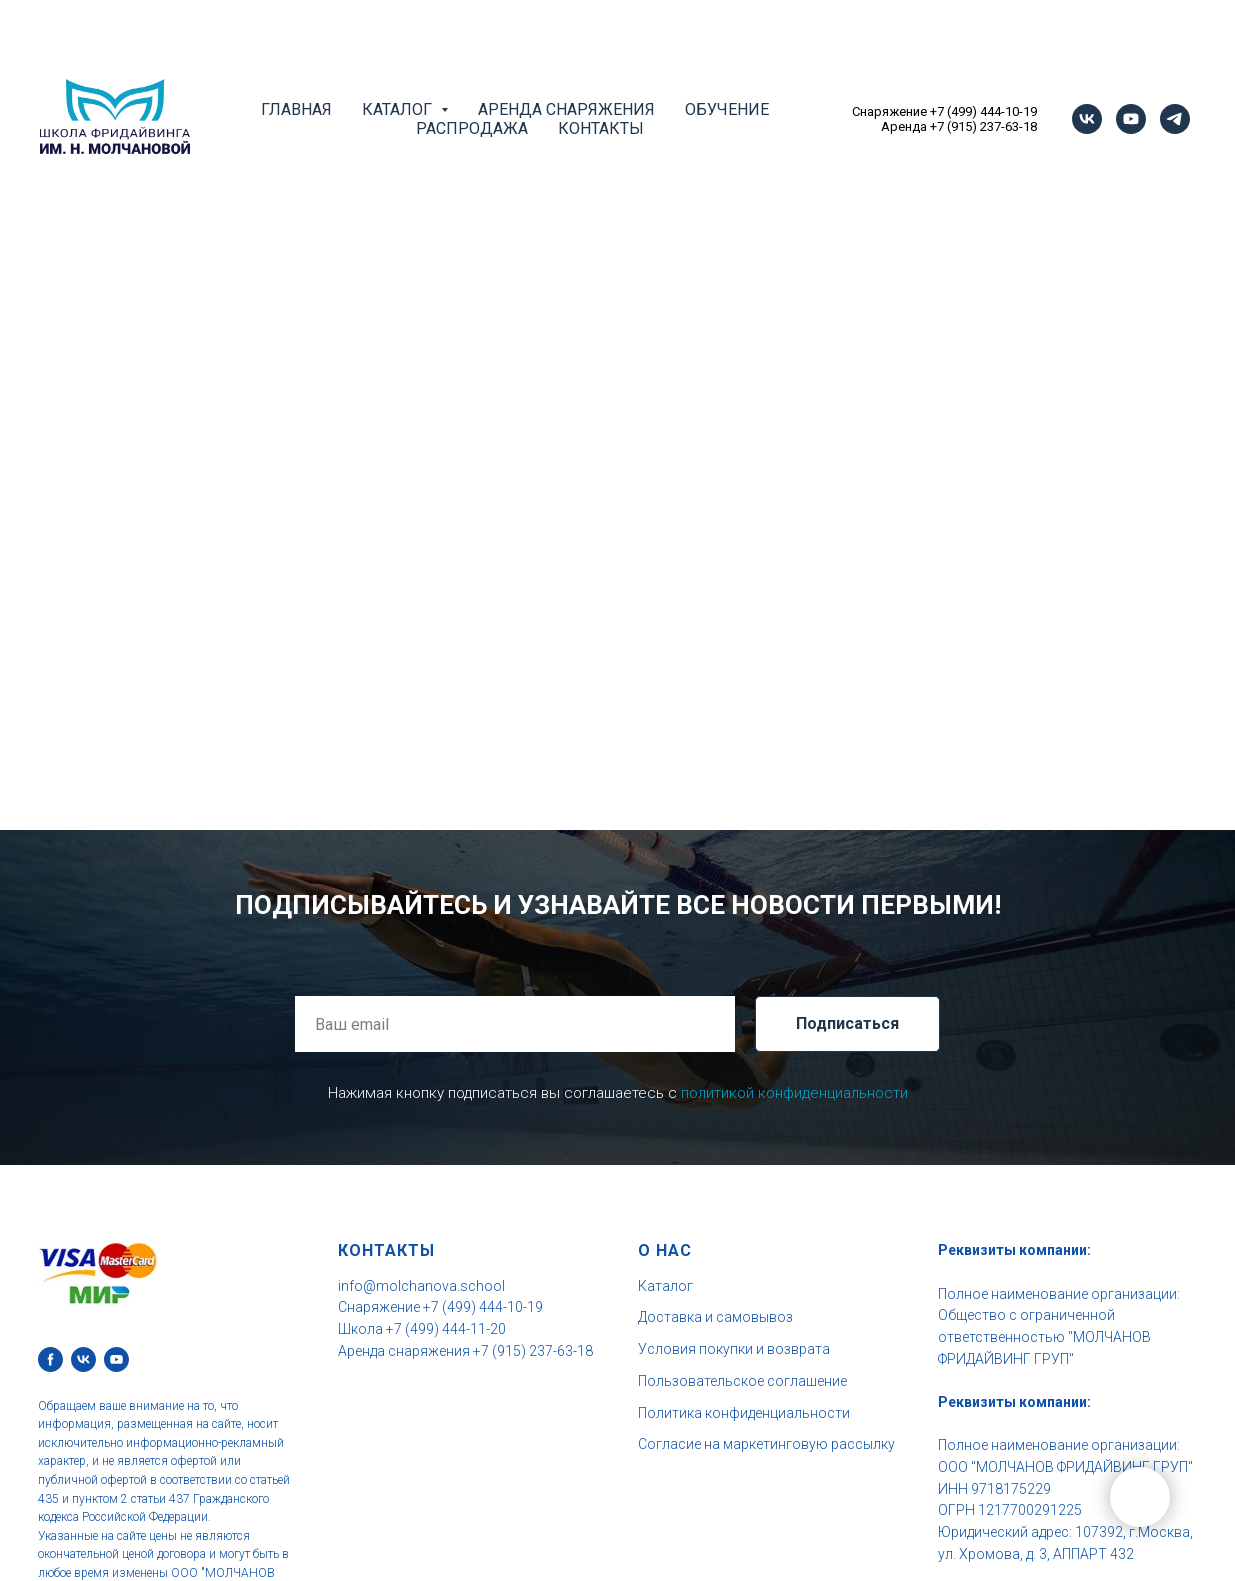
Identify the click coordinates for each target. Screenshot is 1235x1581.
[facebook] (50, 1359)
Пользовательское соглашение (742, 1381)
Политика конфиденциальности (744, 1413)
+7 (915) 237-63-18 (983, 126)
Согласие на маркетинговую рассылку (766, 1444)
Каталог (665, 1286)
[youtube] (1131, 119)
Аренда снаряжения (566, 109)
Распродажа (472, 128)
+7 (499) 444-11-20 (446, 1329)
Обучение (727, 109)
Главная (296, 109)
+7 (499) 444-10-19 (983, 111)
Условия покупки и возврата (734, 1349)
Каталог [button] (399, 109)
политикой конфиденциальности (794, 1093)
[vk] (1087, 119)
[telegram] (1175, 119)
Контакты (601, 128)
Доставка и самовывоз (715, 1317)
